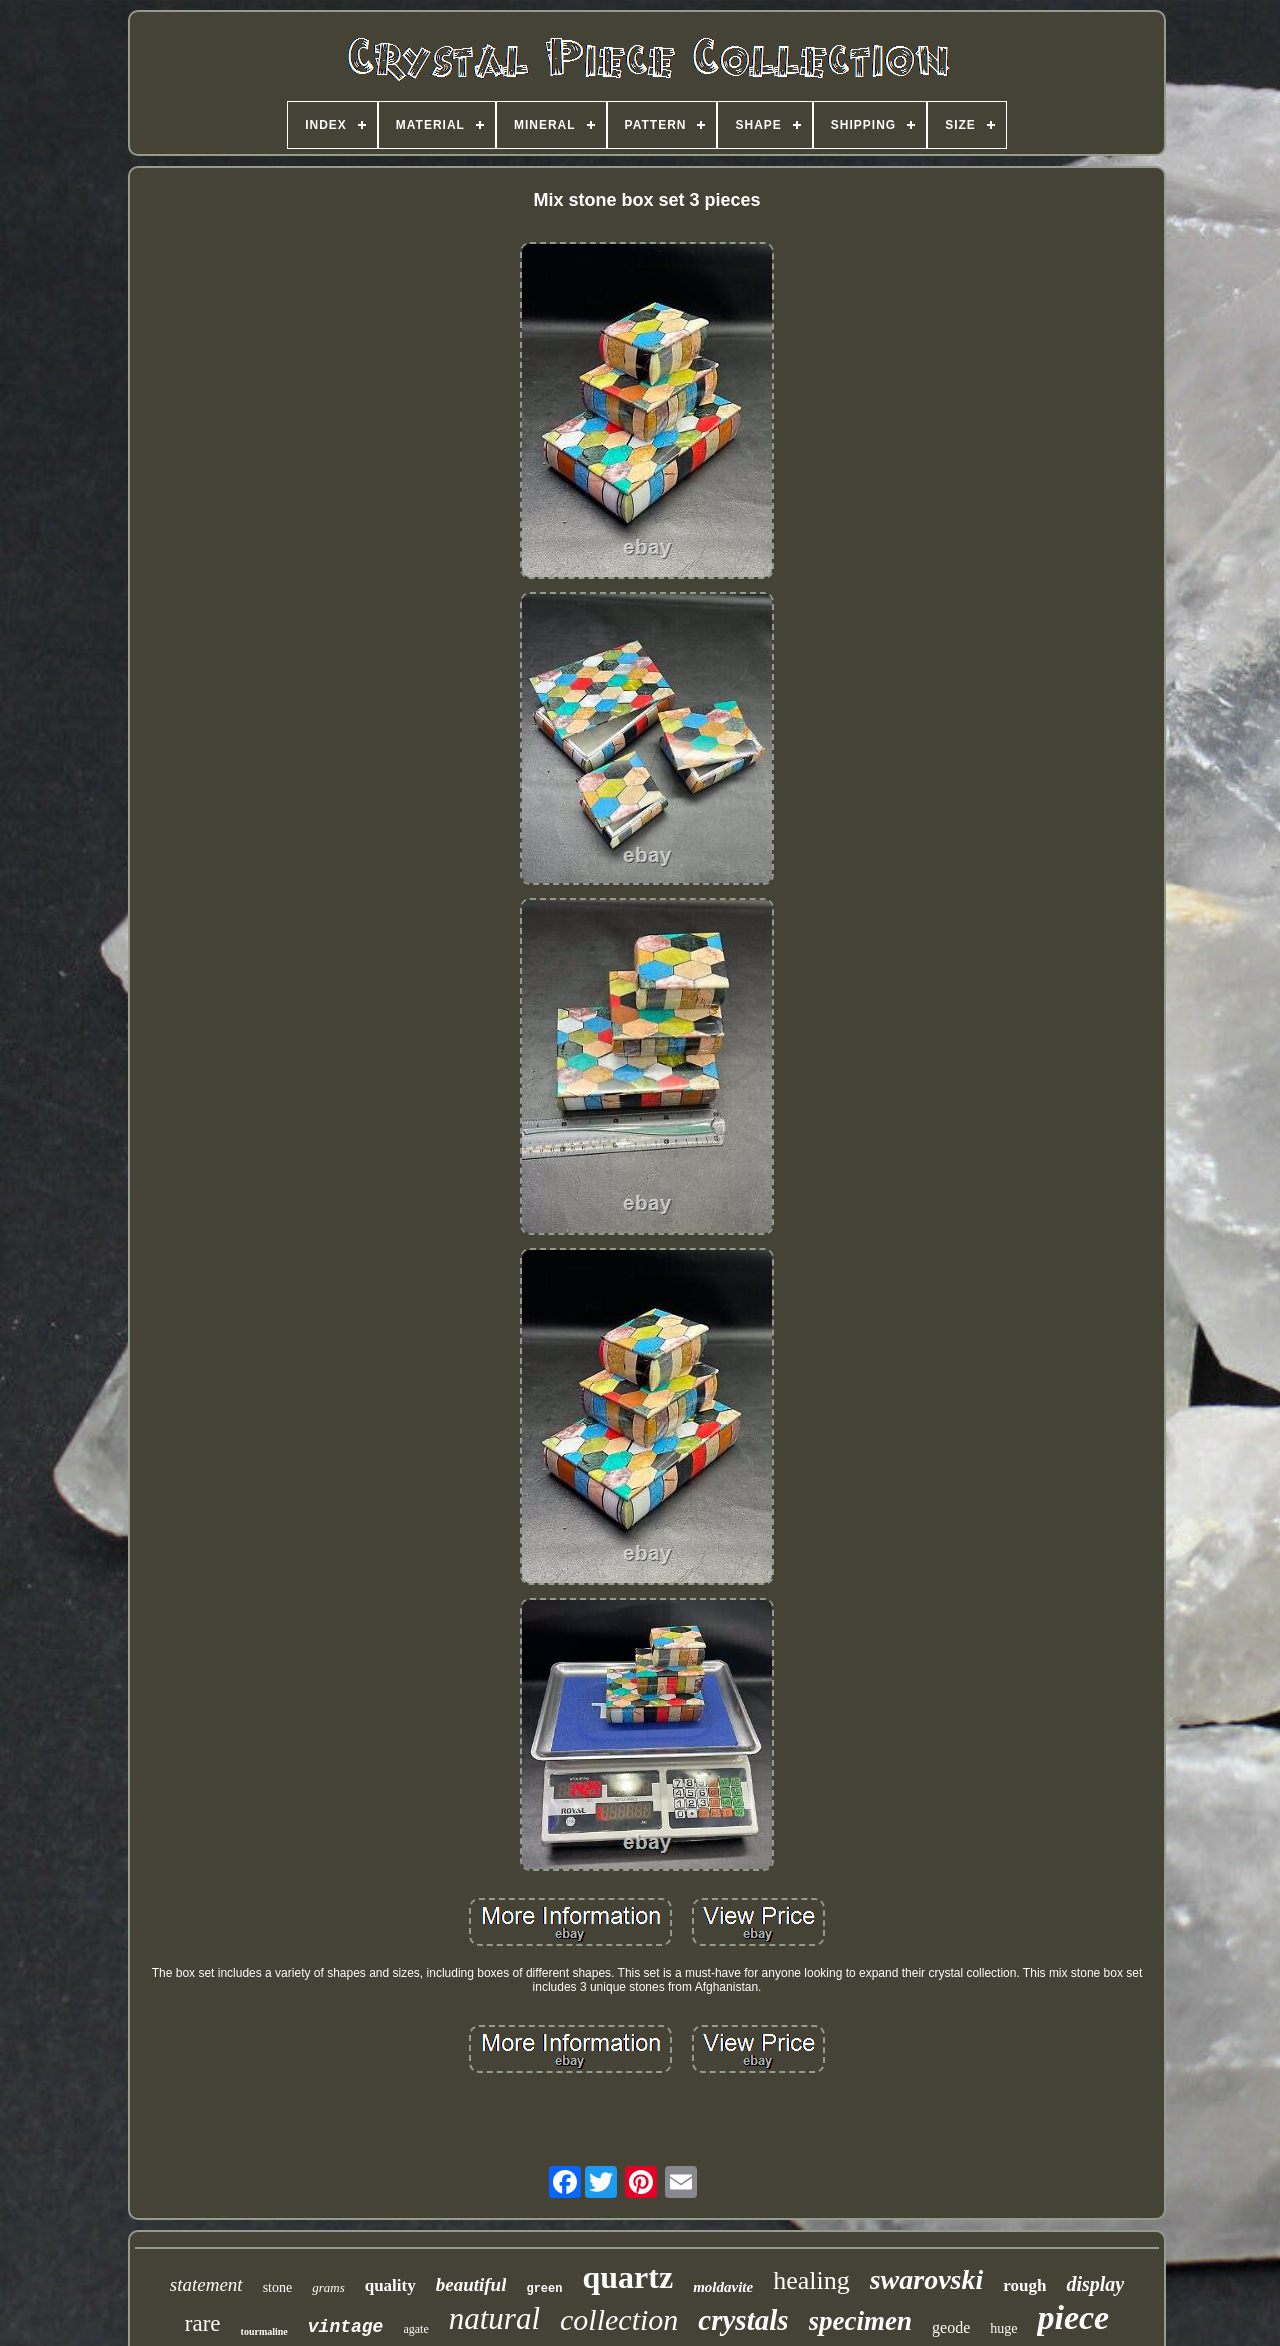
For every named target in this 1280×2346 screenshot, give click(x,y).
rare (203, 2323)
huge (1003, 2328)
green (544, 2289)
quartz (627, 2277)
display (1095, 2284)
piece (1073, 2317)
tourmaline (264, 2331)
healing (811, 2280)
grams (328, 2287)
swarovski (927, 2279)
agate (415, 2329)
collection (619, 2319)
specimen (860, 2321)
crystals (743, 2320)
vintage (346, 2327)
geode (951, 2327)
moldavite (723, 2287)
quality (390, 2285)
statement (206, 2284)
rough (1024, 2285)
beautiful (471, 2284)
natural (494, 2318)
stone (278, 2287)
